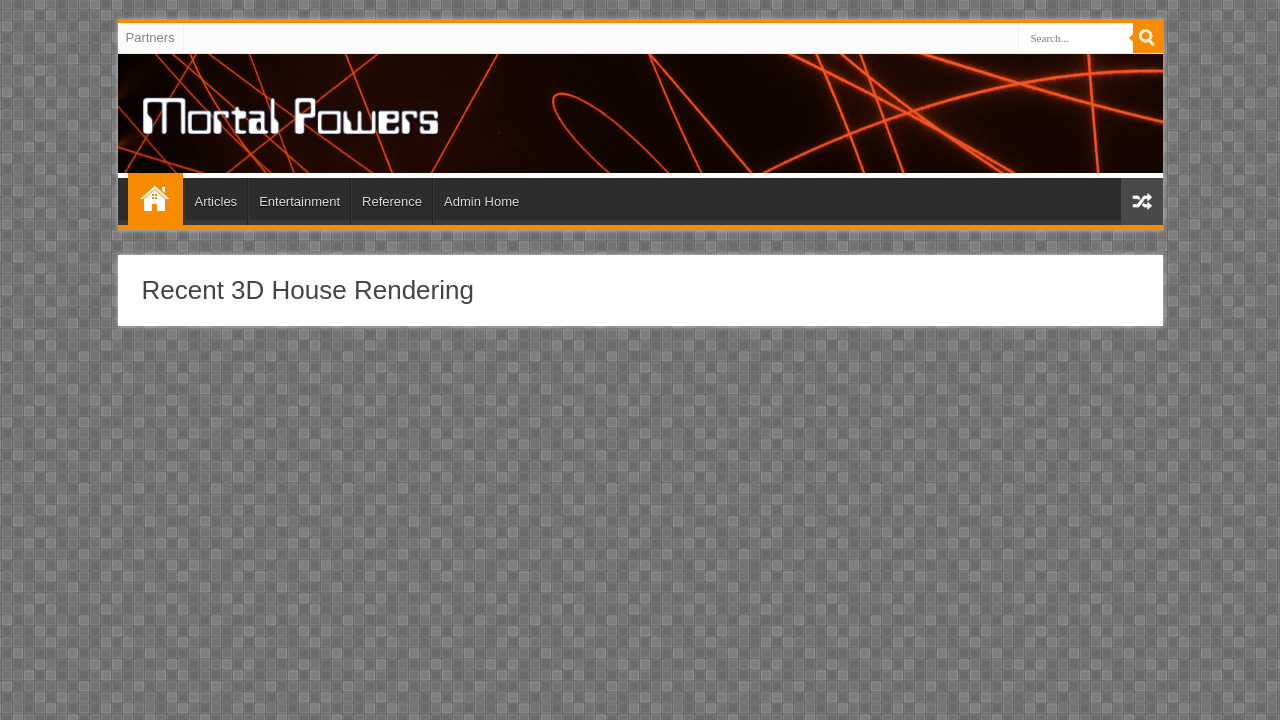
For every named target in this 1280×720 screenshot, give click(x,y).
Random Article (1142, 201)
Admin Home (481, 201)
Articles (216, 201)
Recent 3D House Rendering (308, 290)
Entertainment (299, 201)
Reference (392, 201)
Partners (150, 37)
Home (155, 199)
